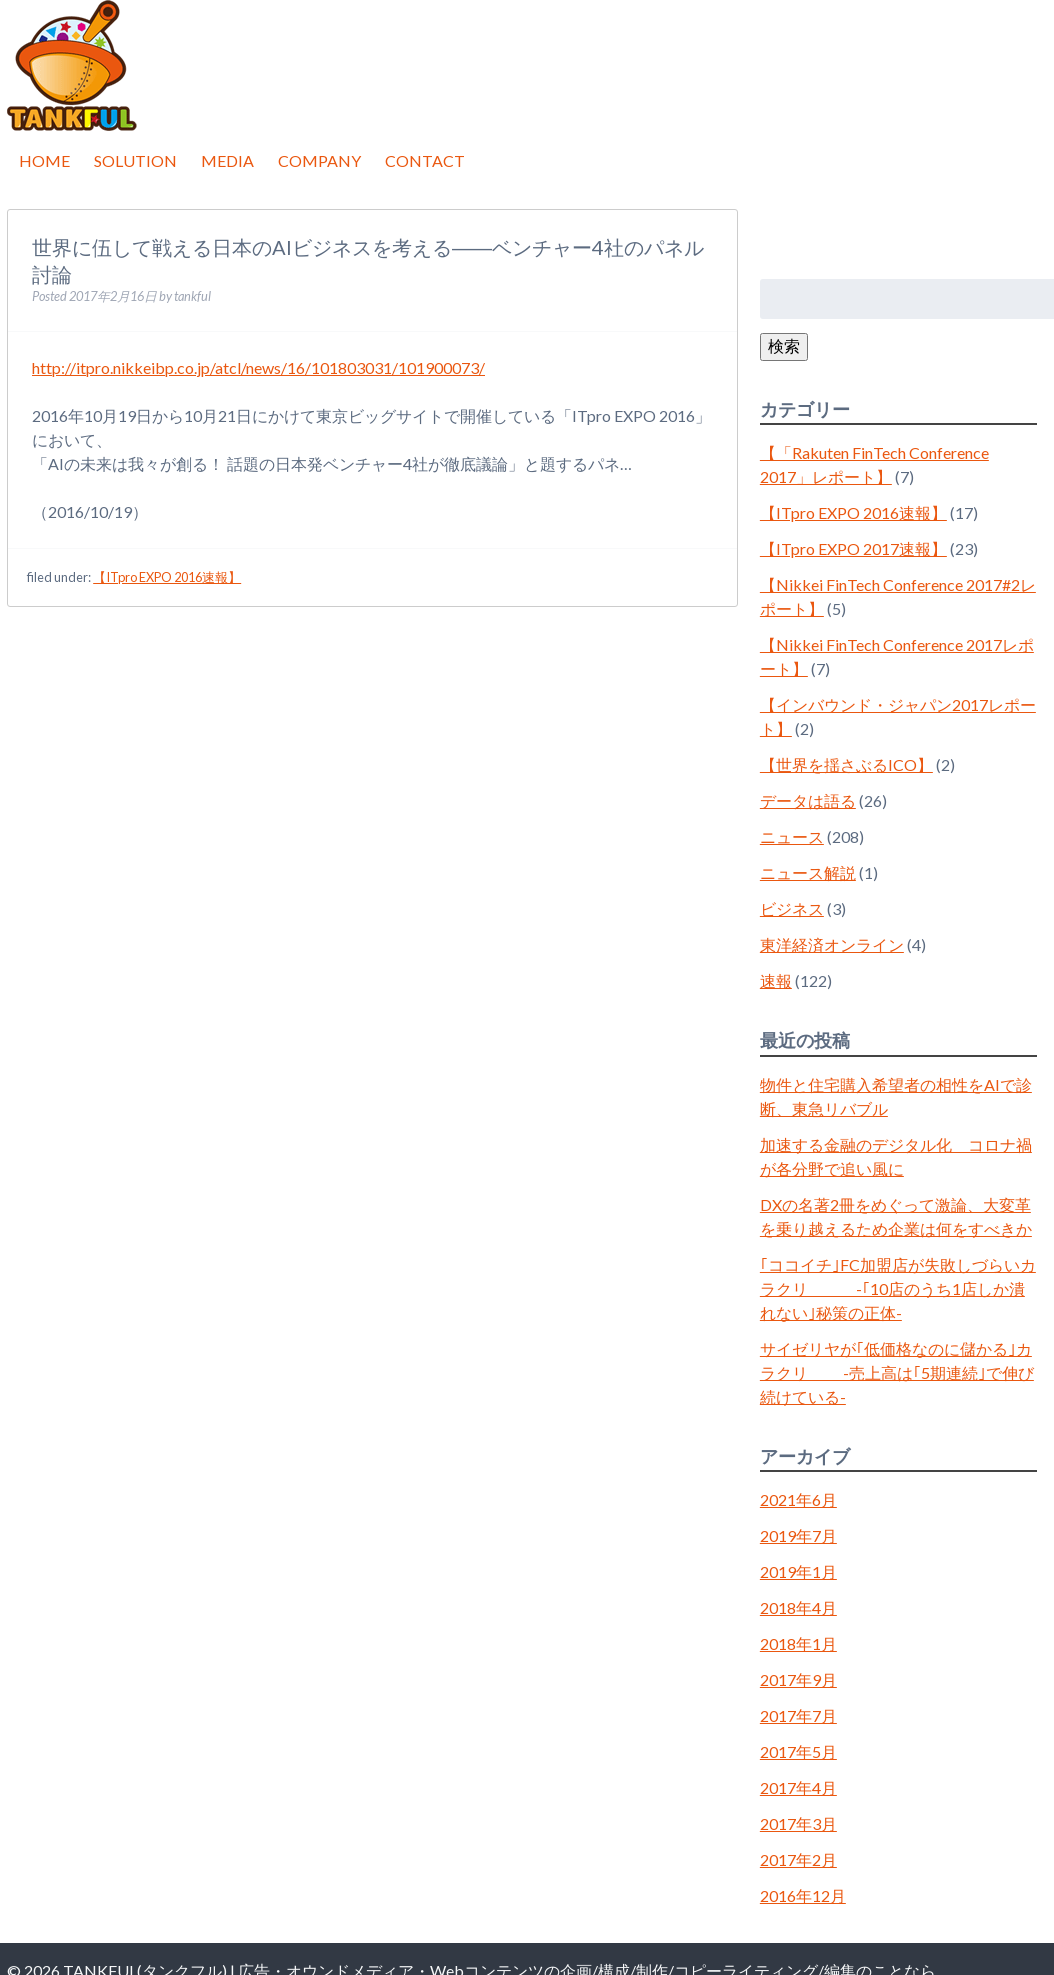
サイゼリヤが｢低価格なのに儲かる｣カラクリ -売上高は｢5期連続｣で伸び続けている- (897, 1372)
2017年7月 (798, 1715)
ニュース (792, 836)
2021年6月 (798, 1499)
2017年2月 (798, 1859)
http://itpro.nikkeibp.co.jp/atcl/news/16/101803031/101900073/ (258, 367)
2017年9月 (798, 1679)
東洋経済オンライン (832, 944)
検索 (784, 345)
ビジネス (792, 908)
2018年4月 (798, 1607)
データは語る (808, 800)
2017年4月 (798, 1787)
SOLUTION (135, 160)
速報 (776, 980)
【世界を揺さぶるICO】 (846, 764)
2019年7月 (798, 1535)
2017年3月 (798, 1823)
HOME (44, 160)
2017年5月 (798, 1751)
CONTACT (425, 160)
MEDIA (227, 160)
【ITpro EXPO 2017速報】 (853, 548)
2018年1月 (798, 1643)
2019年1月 (798, 1571)
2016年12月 (803, 1895)
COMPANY (319, 160)
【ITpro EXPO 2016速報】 (167, 577)
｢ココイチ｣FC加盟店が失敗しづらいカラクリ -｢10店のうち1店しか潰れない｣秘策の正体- (898, 1288)
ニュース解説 (808, 872)
